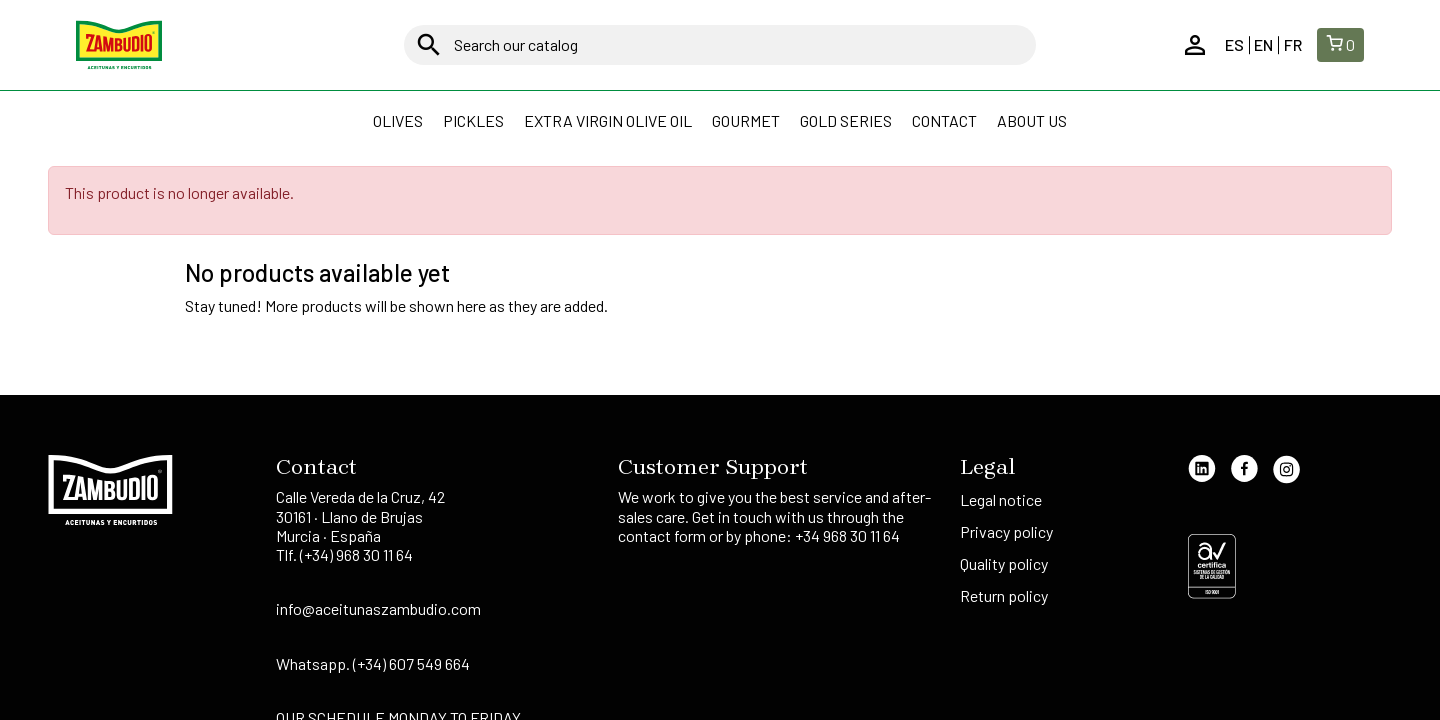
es (1234, 45)
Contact (944, 120)
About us (1032, 120)
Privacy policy (1008, 531)
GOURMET (746, 120)
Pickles (473, 120)
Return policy (1004, 595)
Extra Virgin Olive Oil (608, 120)
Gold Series (846, 120)
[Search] (720, 44)
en (1263, 45)
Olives (398, 120)
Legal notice (1002, 499)
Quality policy (1004, 563)
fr (1293, 45)
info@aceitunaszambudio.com (378, 608)
